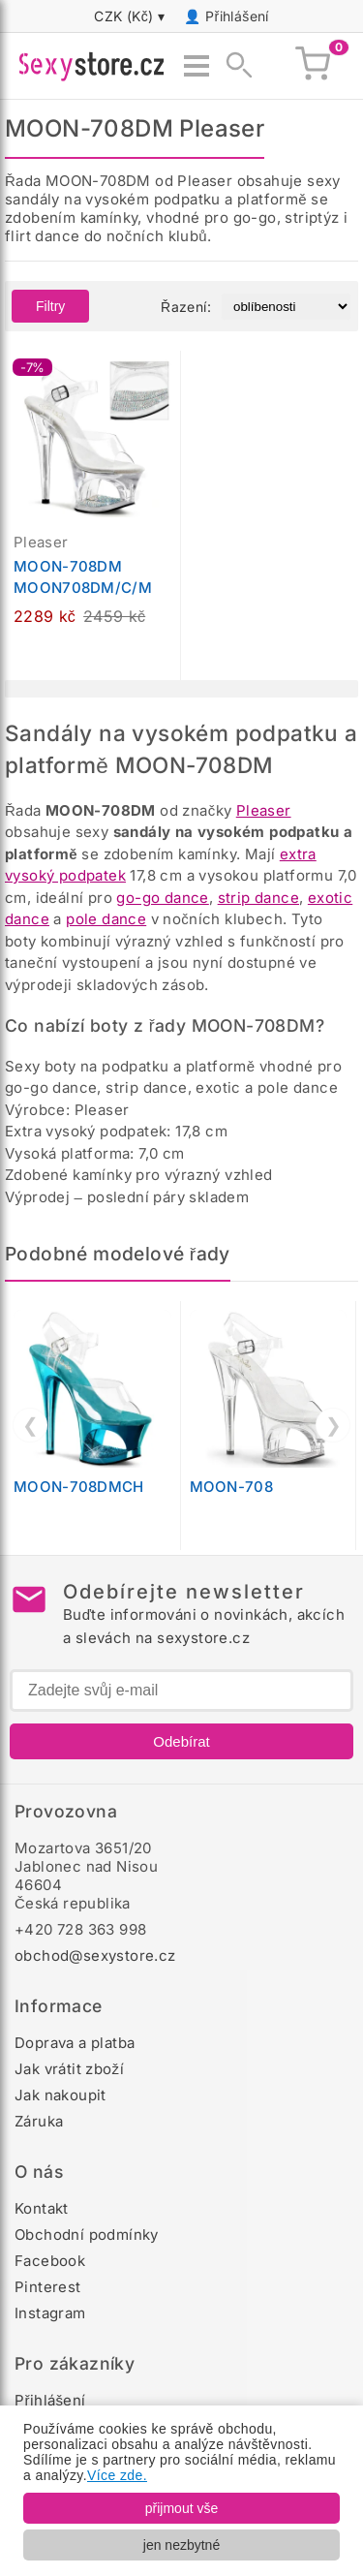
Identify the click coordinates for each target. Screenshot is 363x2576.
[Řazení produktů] (286, 307)
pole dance (106, 919)
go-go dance (162, 897)
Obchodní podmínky (87, 2234)
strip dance (258, 897)
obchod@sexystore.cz (95, 1955)
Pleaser (263, 810)
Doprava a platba (75, 2042)
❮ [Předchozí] (30, 1425)
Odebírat (181, 1741)
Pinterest (48, 2287)
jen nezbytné (181, 2545)
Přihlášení (237, 16)
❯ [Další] (333, 1425)
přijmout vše (181, 2508)
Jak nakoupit (60, 2095)
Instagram (50, 2313)
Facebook (50, 2260)
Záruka (39, 2121)
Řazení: (186, 306)
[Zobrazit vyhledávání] (233, 66)
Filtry (50, 306)
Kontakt (42, 2208)
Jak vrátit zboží (69, 2069)
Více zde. (117, 2475)
